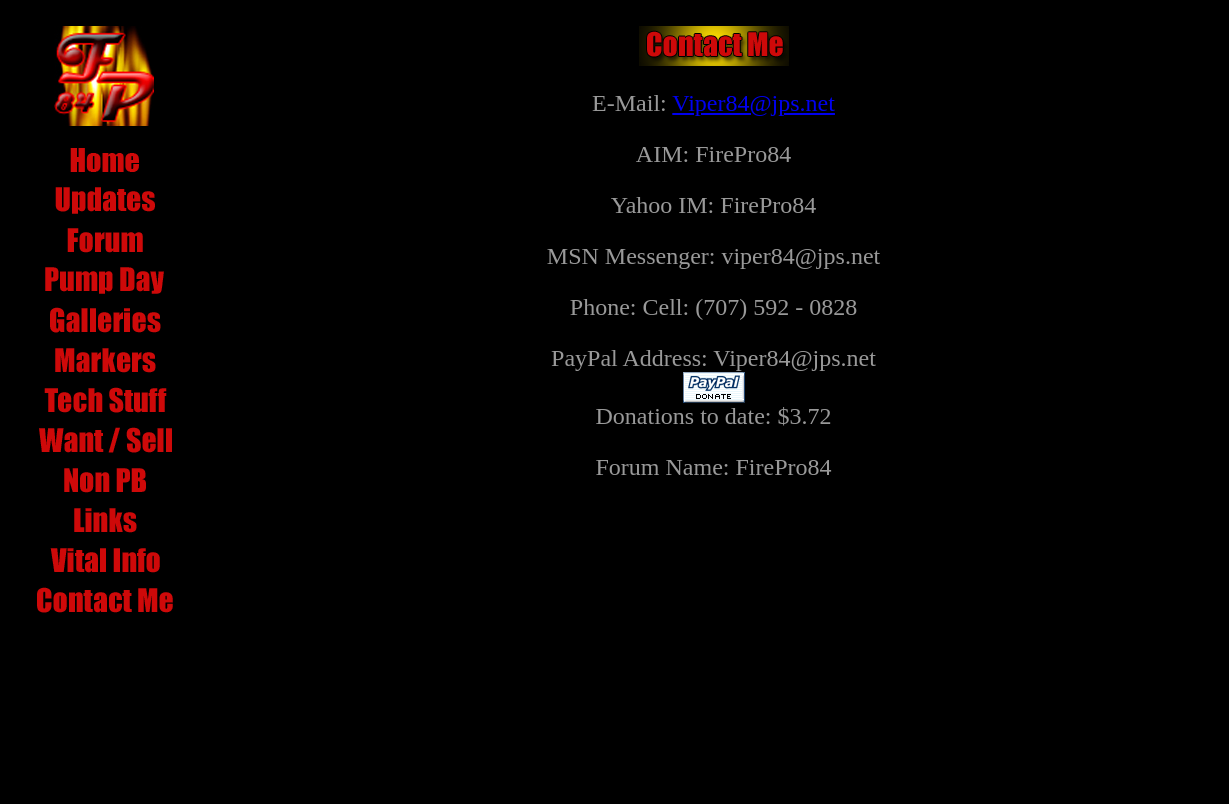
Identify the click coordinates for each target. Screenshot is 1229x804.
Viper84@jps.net (753, 103)
